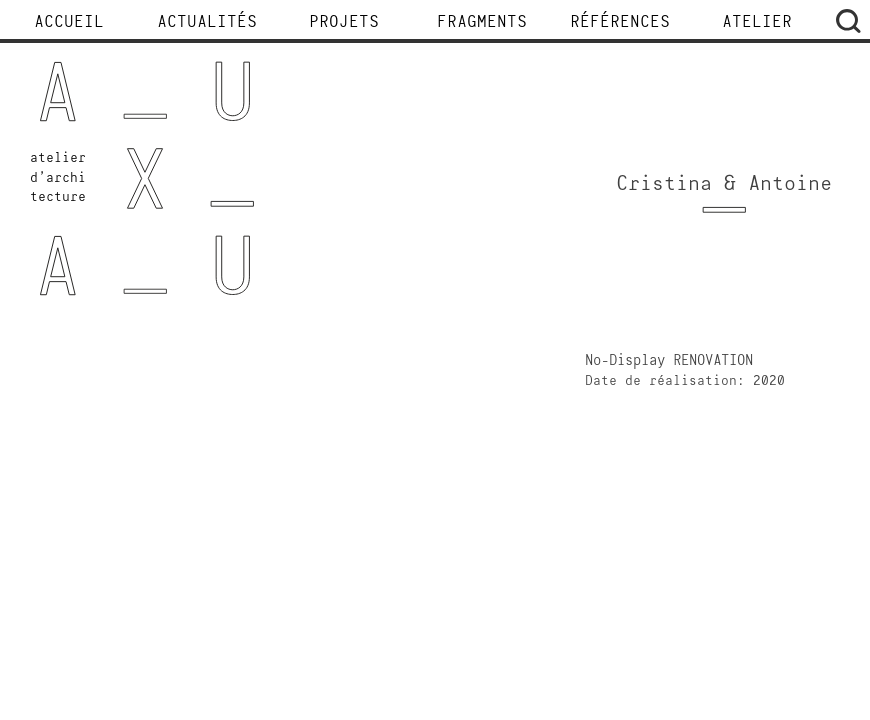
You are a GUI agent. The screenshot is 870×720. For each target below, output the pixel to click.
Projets (344, 23)
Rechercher (848, 21)
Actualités (207, 23)
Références (620, 23)
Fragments (482, 23)
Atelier (757, 23)
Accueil (69, 23)
